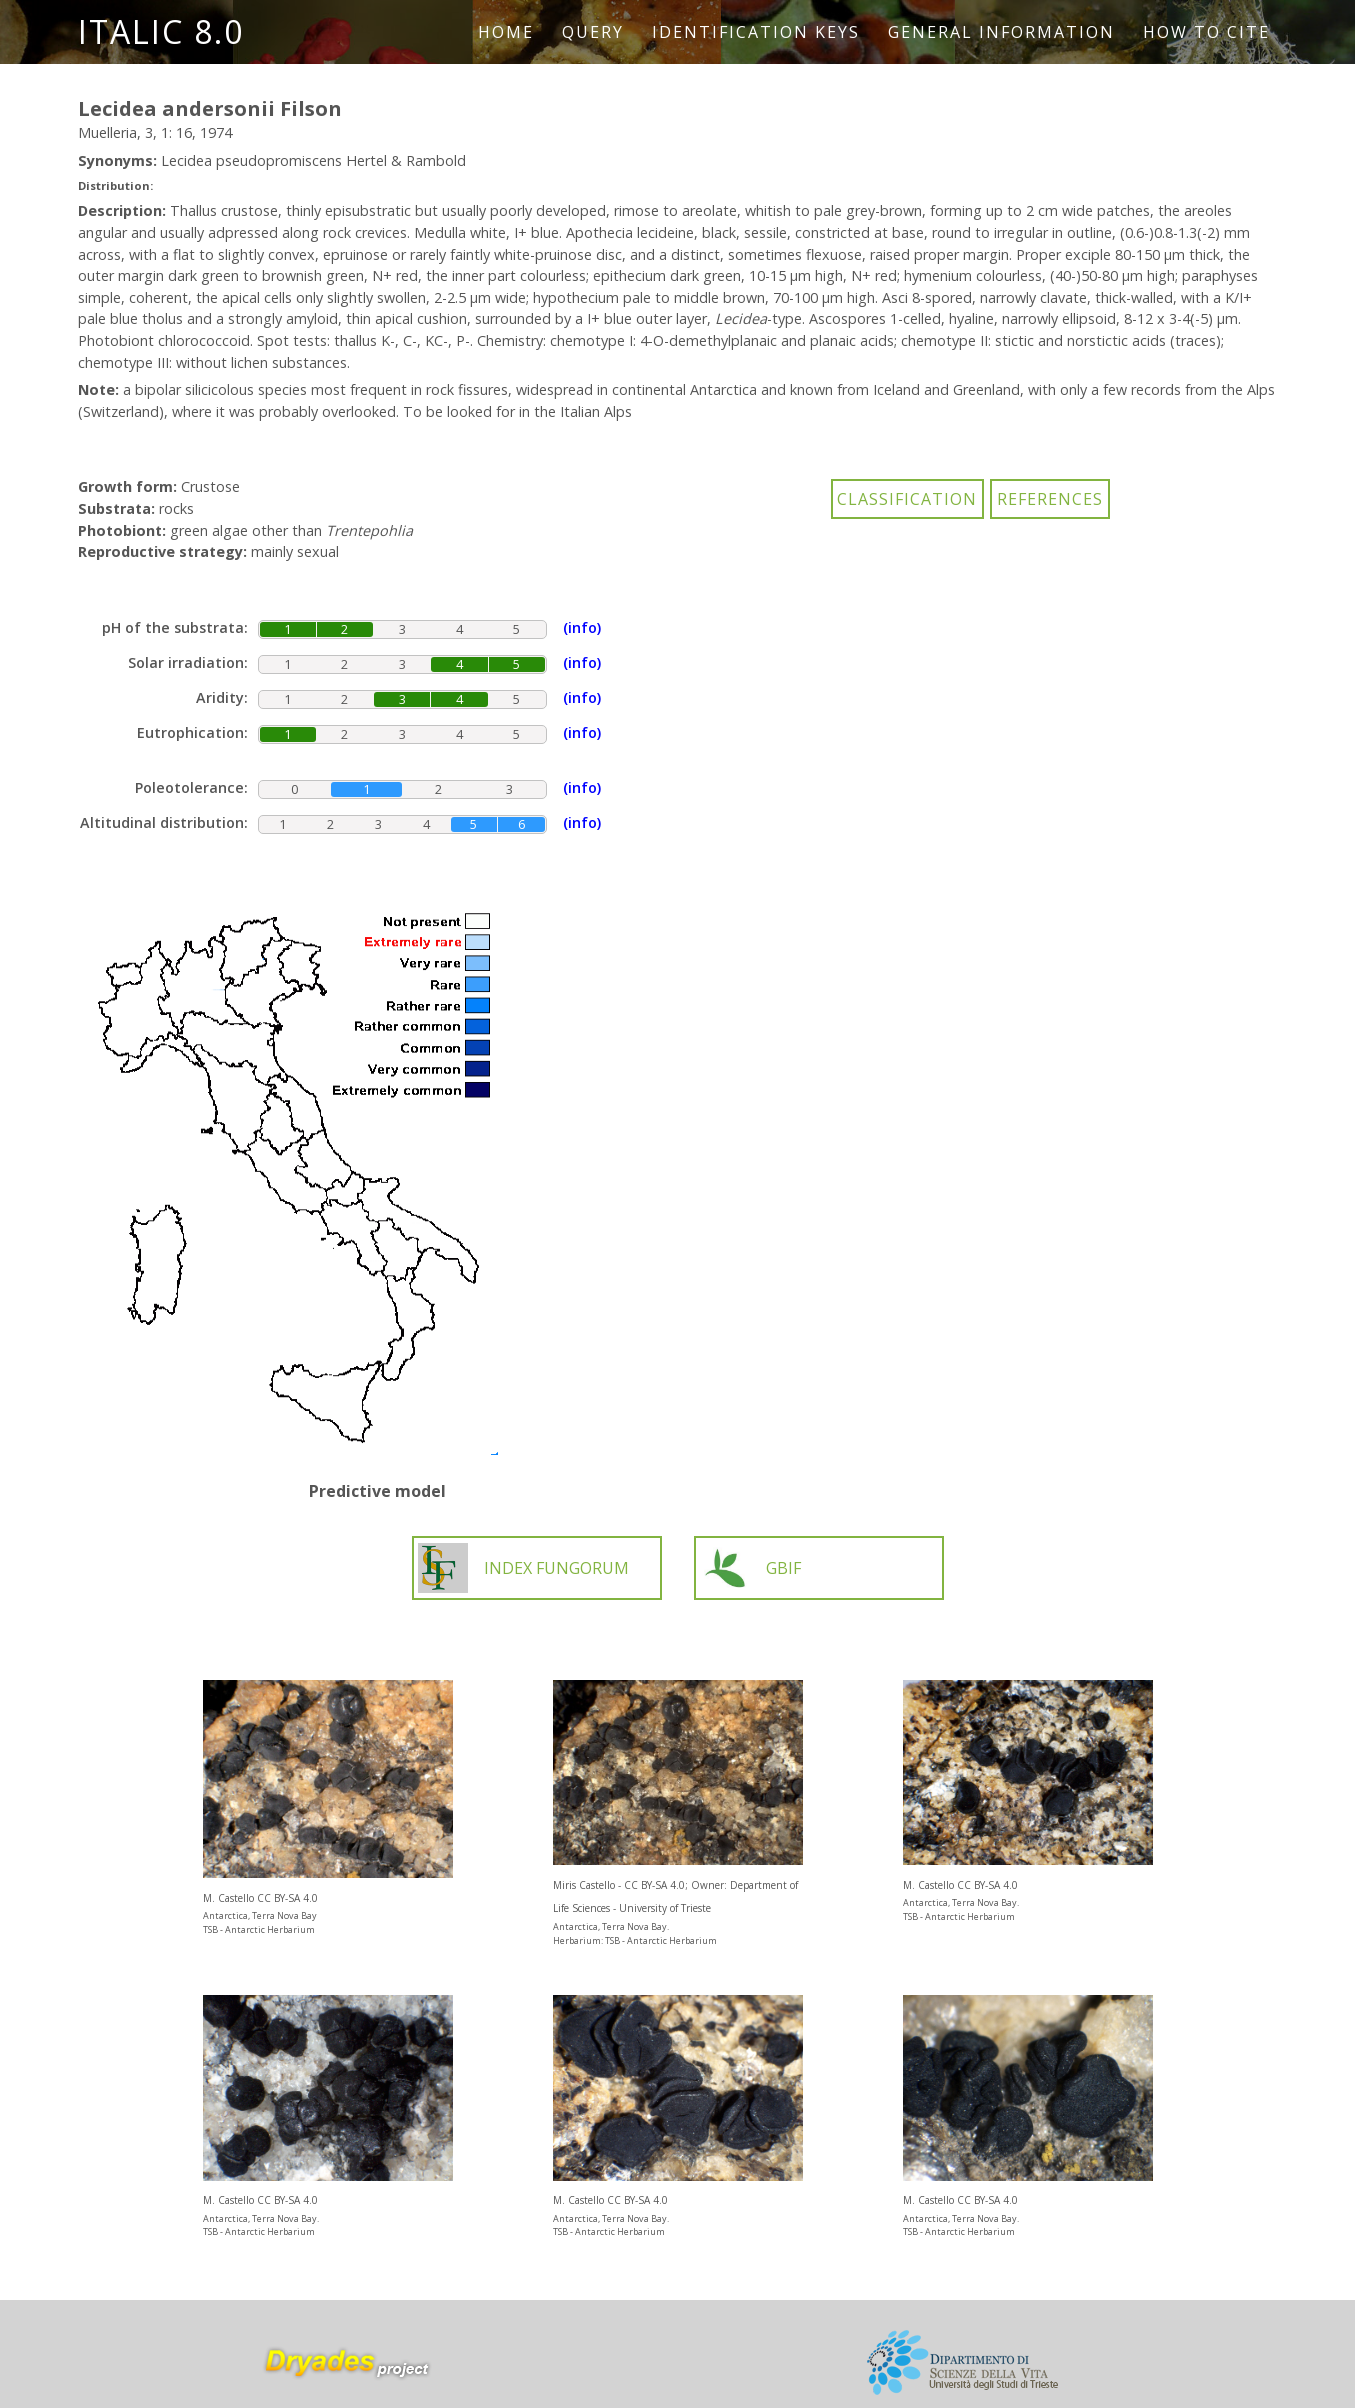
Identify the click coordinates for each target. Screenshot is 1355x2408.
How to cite (1206, 32)
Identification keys (756, 32)
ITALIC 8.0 (161, 31)
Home (506, 32)
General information (1001, 32)
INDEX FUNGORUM (523, 1568)
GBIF (750, 1568)
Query (593, 32)
